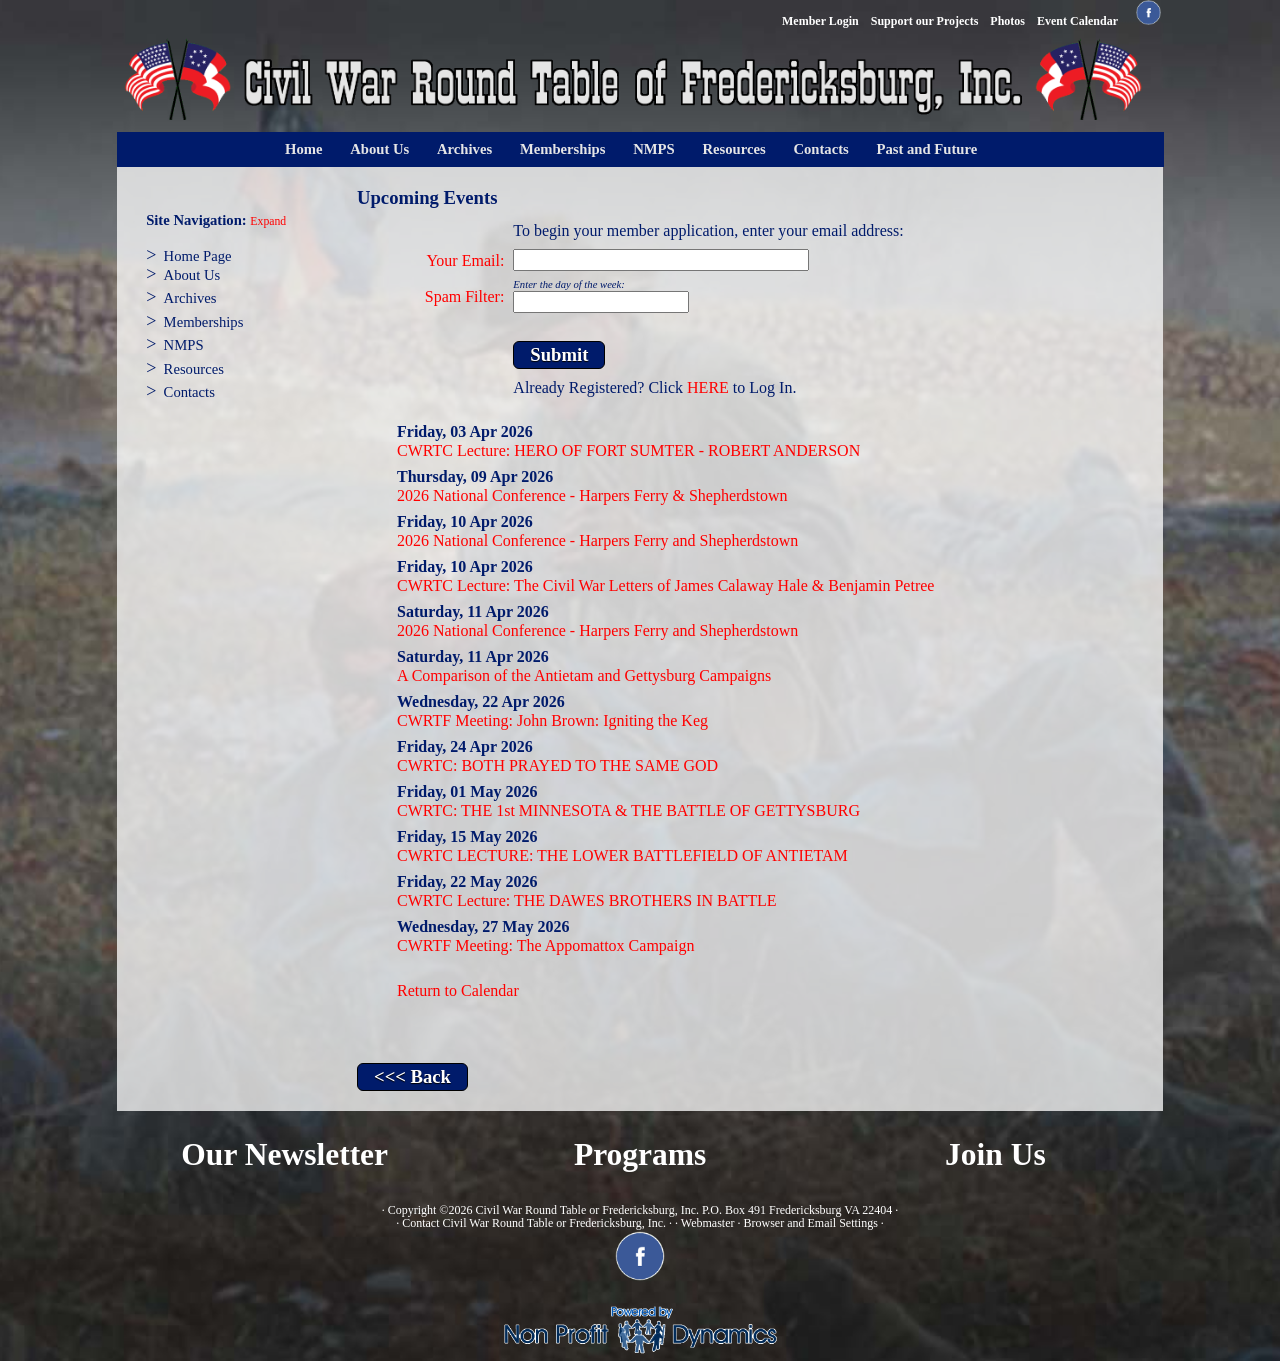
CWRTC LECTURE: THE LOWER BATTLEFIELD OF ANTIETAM (622, 855)
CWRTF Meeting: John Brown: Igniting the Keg (552, 720)
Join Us (995, 1154)
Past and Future (927, 149)
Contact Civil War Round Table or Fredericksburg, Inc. (534, 1223)
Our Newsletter (284, 1154)
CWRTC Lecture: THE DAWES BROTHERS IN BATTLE (587, 900)
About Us (379, 149)
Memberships (563, 149)
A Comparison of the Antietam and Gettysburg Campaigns (584, 675)
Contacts (820, 149)
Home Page (198, 256)
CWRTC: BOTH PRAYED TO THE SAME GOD (557, 765)
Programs (640, 1154)
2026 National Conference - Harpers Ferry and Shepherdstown (597, 540)
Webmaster (708, 1223)
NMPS (654, 149)
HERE (708, 387)
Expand (268, 221)
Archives (464, 149)
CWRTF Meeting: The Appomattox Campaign (545, 945)
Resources (733, 149)
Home (303, 149)
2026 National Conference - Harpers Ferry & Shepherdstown (592, 495)
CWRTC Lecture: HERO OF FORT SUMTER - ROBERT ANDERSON (628, 450)
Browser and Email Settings (810, 1223)
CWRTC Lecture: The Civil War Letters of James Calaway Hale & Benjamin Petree (665, 585)
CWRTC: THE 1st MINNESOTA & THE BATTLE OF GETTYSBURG (628, 810)
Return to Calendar (458, 990)
